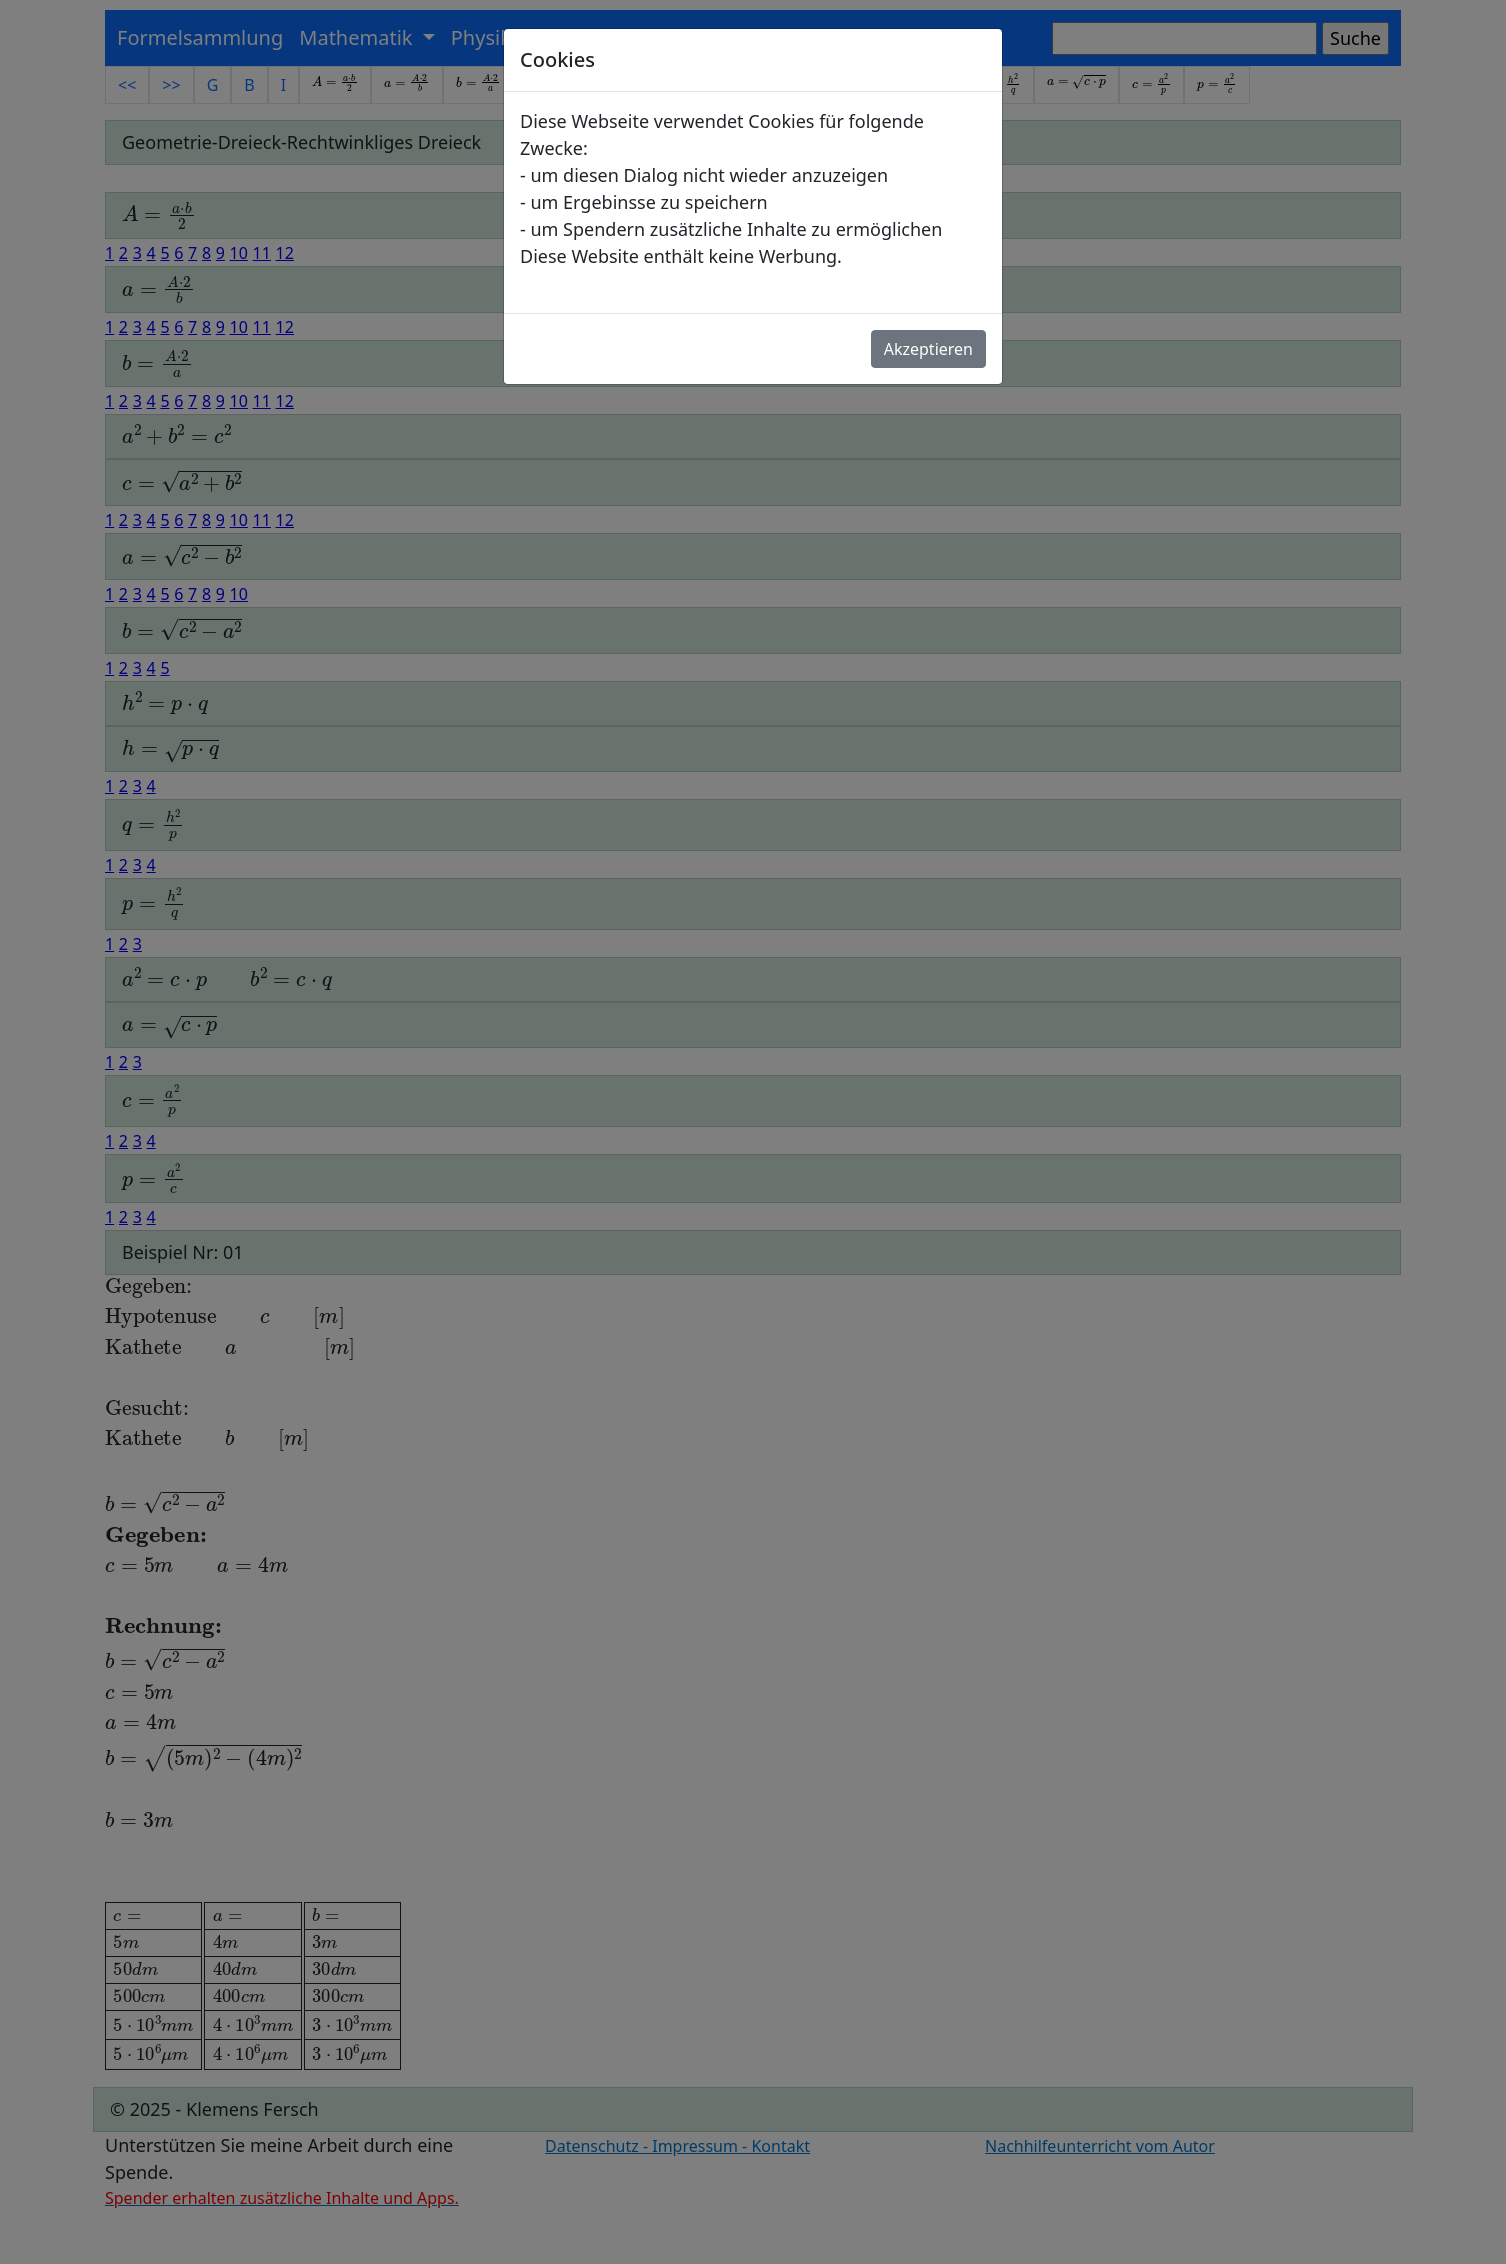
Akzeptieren (928, 349)
